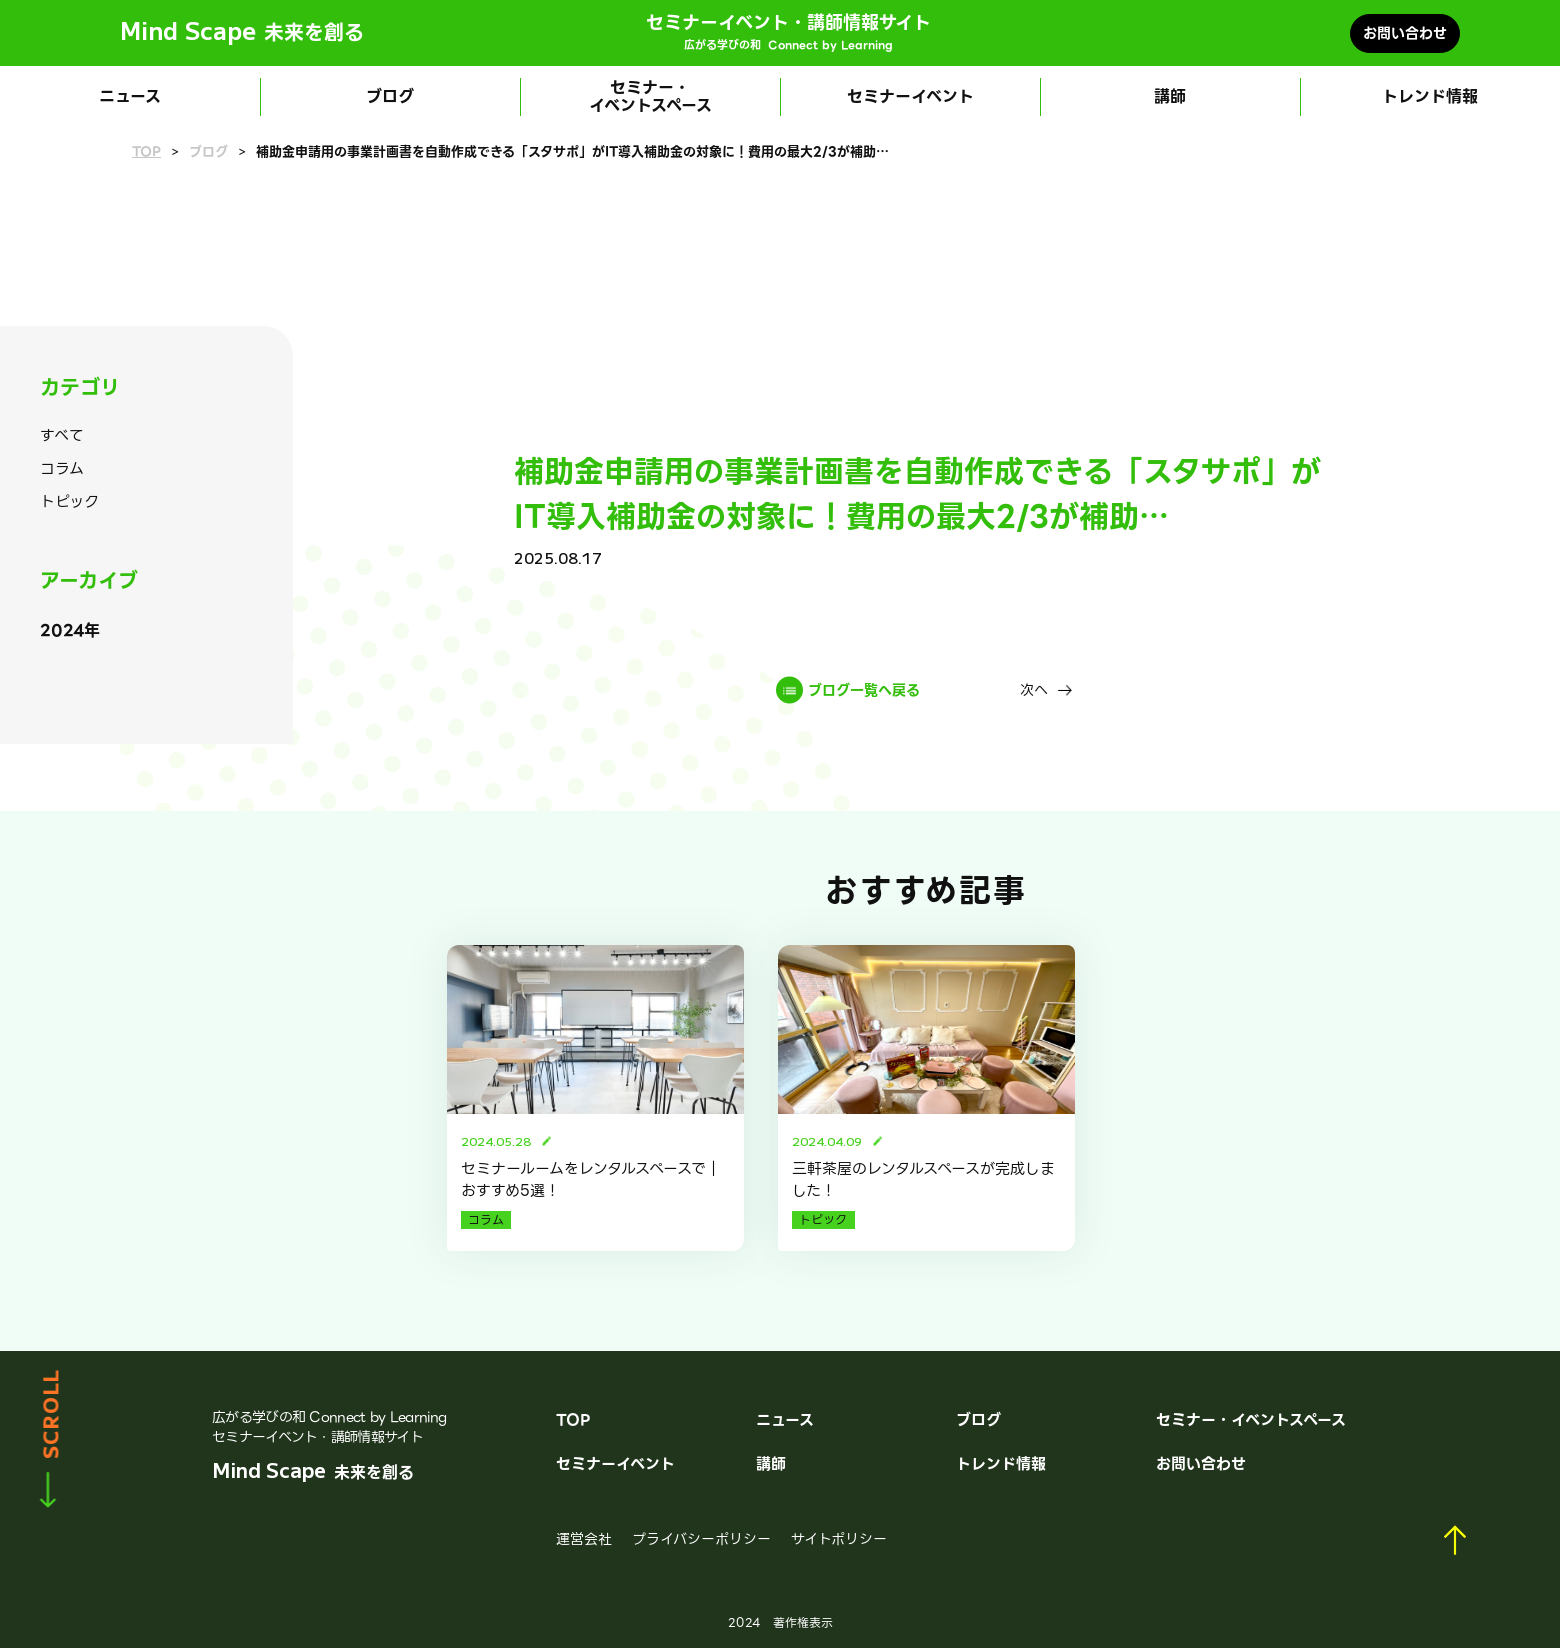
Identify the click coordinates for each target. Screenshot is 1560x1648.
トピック (69, 502)
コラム (62, 469)
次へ (1034, 690)
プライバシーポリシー (701, 1539)
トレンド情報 (1430, 97)
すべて (62, 436)
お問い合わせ (1405, 33)
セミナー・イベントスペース (650, 97)
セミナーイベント (910, 97)
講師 (1170, 97)
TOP (146, 152)
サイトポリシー (839, 1539)
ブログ (390, 97)
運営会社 (584, 1539)
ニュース (130, 97)
